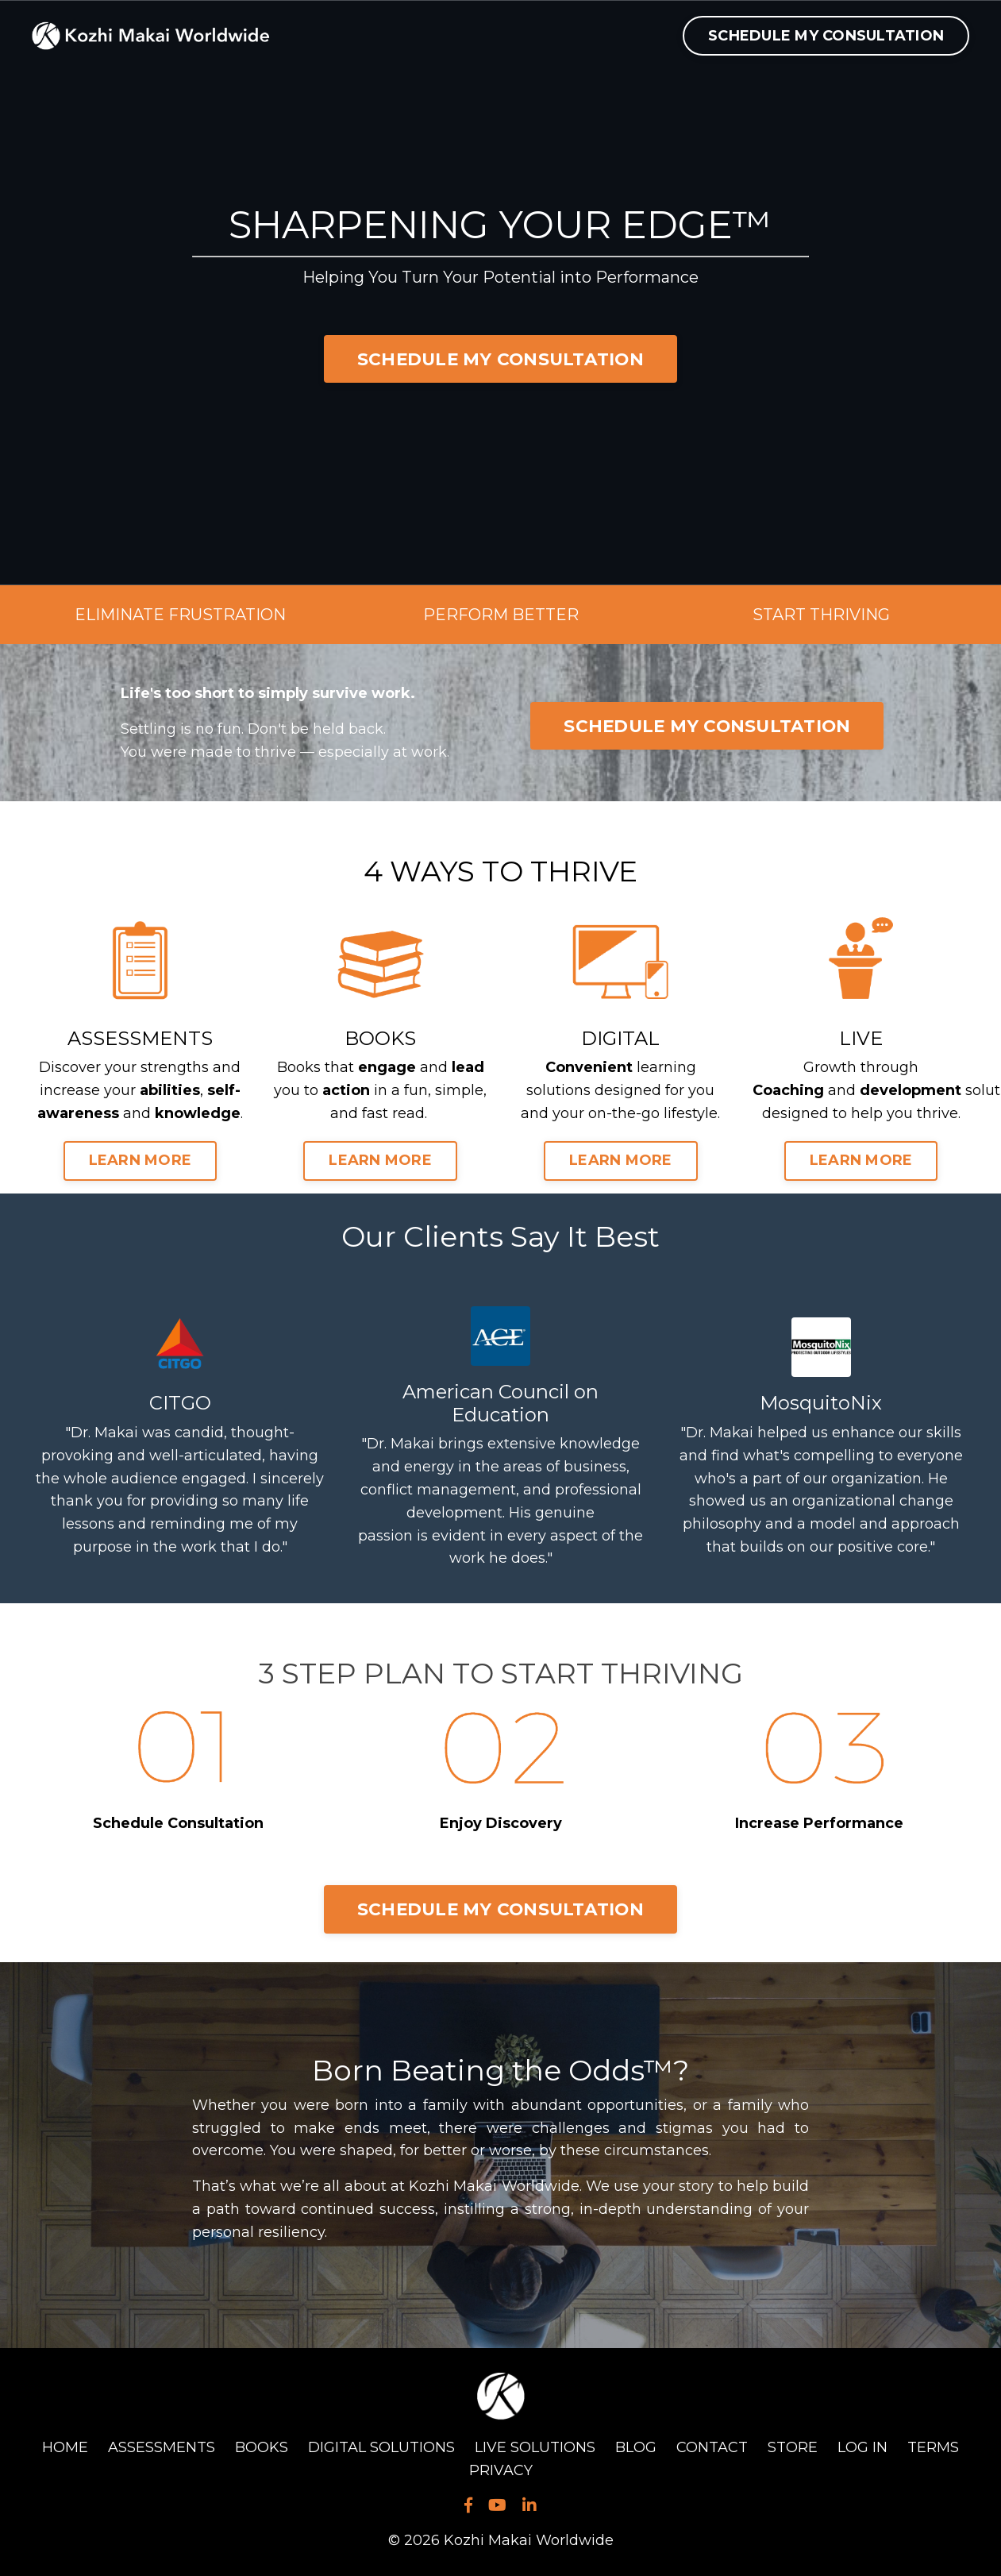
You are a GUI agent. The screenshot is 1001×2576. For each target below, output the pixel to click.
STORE (793, 2447)
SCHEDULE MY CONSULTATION (826, 35)
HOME (65, 2447)
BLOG (635, 2447)
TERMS (933, 2447)
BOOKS (261, 2447)
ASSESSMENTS (161, 2447)
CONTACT (712, 2447)
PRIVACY (501, 2470)
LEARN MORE (140, 1160)
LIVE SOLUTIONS (535, 2447)
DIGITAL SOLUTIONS (381, 2447)
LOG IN (862, 2447)
